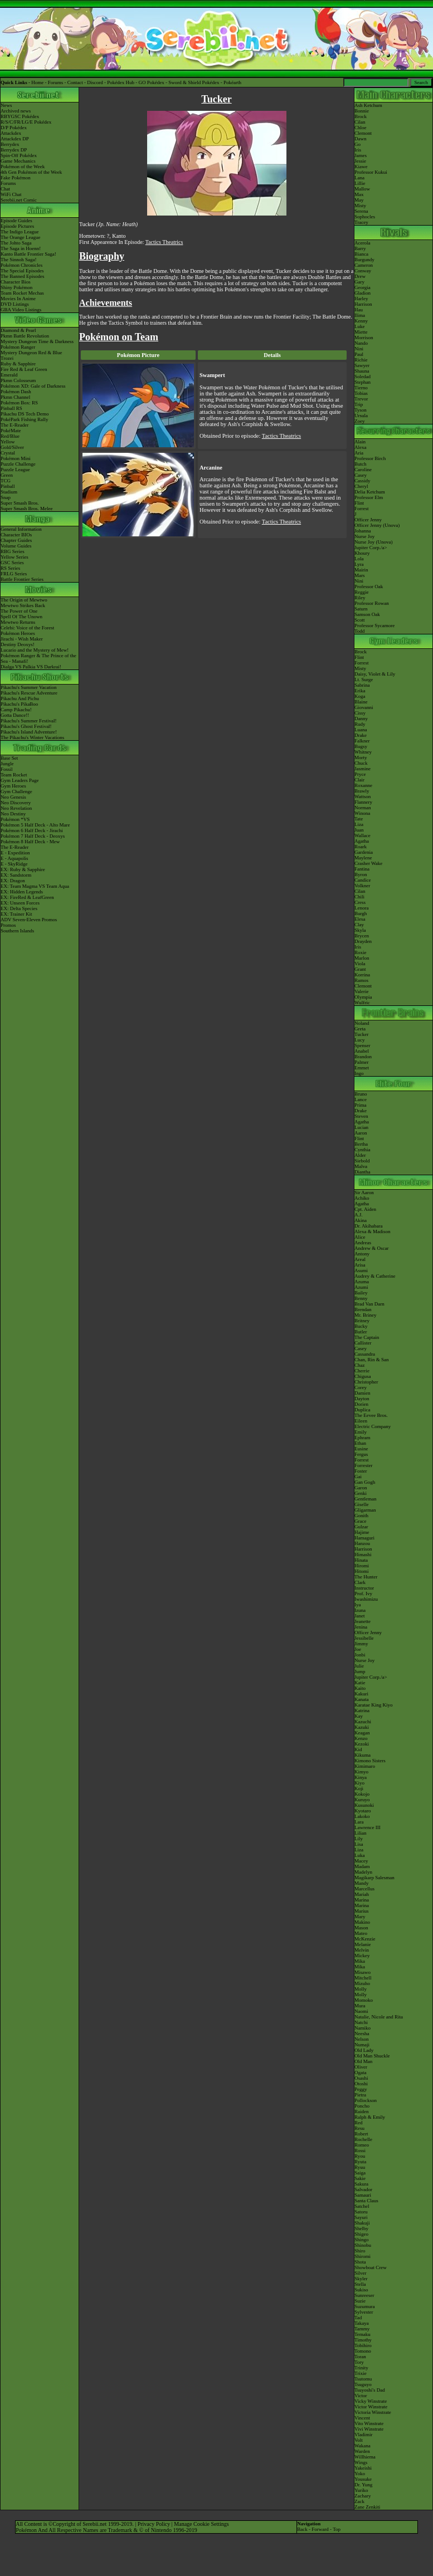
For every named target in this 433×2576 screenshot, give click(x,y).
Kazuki (361, 1727)
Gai (358, 1476)
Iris (357, 150)
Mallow (362, 189)
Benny (361, 1298)
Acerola (362, 243)
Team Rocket (14, 775)
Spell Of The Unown (21, 616)
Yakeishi (363, 2468)
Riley (360, 597)
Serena (361, 211)
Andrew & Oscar (371, 1248)
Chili (359, 897)
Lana (359, 177)
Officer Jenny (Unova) (377, 525)
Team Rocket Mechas (22, 293)
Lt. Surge (363, 679)
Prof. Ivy (363, 1593)
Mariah (361, 1894)
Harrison (363, 304)
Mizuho (362, 1983)
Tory (359, 2362)
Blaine (361, 702)
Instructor (364, 1588)
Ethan (360, 1443)
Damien (362, 1393)
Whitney (363, 752)
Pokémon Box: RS (19, 402)
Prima (360, 1105)
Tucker (361, 1034)
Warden (362, 2451)
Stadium (9, 492)
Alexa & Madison (372, 1231)
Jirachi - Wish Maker (22, 639)
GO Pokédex (151, 82)
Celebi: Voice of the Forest (27, 627)
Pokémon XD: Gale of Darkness (33, 386)
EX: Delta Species (19, 908)
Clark (360, 1582)
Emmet (361, 1068)
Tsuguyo (363, 2384)
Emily (360, 1432)
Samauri (362, 2195)
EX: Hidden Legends (22, 891)
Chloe (360, 127)
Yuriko (361, 2490)
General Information (21, 529)
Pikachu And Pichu (20, 698)
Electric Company (372, 1426)
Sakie (360, 2178)
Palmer (361, 1062)
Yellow (8, 441)
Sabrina (362, 685)
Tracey (361, 222)
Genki (360, 1493)
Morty (360, 757)
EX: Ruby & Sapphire (23, 869)
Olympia (363, 997)
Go (357, 144)
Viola (359, 963)
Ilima (359, 315)
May (359, 200)
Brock (360, 116)
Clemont (363, 133)
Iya (357, 1604)
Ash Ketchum (368, 105)
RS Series (10, 568)
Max (359, 194)
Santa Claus (366, 2200)
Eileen (360, 1421)
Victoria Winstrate (372, 2412)
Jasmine (362, 768)
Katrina (361, 1710)
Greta (360, 1029)
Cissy (360, 713)
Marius (361, 1911)
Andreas (362, 1242)
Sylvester (363, 2312)
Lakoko (362, 1816)
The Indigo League (19, 231)
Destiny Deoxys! (18, 644)
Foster (360, 1471)
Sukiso (361, 2290)
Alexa (360, 447)
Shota (360, 2262)
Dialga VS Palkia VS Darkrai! (31, 666)
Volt (358, 2440)
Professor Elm (368, 497)
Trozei (7, 358)
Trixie (360, 2373)
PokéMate (11, 430)
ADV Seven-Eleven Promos (29, 919)
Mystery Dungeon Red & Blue (31, 352)
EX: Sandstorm (16, 875)
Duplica (362, 1409)
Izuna (360, 1610)
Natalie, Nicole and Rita (378, 2017)
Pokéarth (232, 82)
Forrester (363, 1465)
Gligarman (365, 1510)
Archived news (16, 111)
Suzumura (364, 2306)
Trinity (361, 2367)
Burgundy (364, 259)
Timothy (363, 2340)
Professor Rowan (371, 603)
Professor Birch (370, 458)
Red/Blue (10, 436)
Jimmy (361, 1643)
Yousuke (363, 2479)
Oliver (360, 2067)
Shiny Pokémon (16, 287)
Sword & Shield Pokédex (193, 82)
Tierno (361, 387)
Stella (360, 2284)
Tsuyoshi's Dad (369, 2390)
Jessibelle (364, 1638)
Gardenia (363, 852)
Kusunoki (364, 1805)
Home (37, 82)
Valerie (361, 991)
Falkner (362, 741)
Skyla (360, 930)
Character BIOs (16, 534)
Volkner (362, 885)
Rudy (360, 724)
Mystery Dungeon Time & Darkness (37, 341)
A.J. (358, 1215)
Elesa (360, 919)
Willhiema (365, 2457)
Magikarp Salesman (374, 1877)
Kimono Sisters (370, 1760)
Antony (361, 1254)
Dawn (360, 138)
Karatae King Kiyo (373, 1705)
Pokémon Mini (16, 458)
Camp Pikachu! (16, 709)
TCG (6, 480)
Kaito (360, 1688)
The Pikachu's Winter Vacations (32, 737)
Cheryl (361, 486)
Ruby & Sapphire (18, 363)
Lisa (358, 1844)
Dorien (361, 1404)
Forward (320, 2529)
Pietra (360, 2095)
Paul (358, 354)
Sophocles (364, 216)
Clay (359, 924)
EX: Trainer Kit (16, 914)
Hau (358, 309)
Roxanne (363, 785)
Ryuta (360, 2161)
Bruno (360, 1094)
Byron (360, 874)
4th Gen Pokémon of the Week (31, 172)
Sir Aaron (364, 1192)
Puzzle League (15, 469)
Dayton (361, 1398)
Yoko (359, 2473)
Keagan (361, 1733)
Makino (362, 1922)
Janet (359, 1616)
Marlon (361, 958)
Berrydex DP (14, 150)
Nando (361, 343)
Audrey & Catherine (374, 1276)
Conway (362, 270)
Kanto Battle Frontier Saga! (28, 254)
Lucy (359, 1040)
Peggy (360, 2089)
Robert (361, 2134)
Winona (362, 813)
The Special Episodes (22, 270)
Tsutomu (363, 2379)
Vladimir (363, 2434)
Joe (357, 1649)
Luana (360, 729)
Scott (359, 620)
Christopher (366, 1382)
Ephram (362, 1437)
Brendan (363, 1309)
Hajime (361, 1532)
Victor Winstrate (370, 2406)
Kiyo (359, 1783)
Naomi (361, 2011)
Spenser (362, 1045)
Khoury (362, 553)
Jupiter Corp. (367, 547)
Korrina (362, 974)
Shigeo (361, 2234)
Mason (361, 1927)
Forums (56, 82)
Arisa (360, 1265)
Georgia (362, 287)
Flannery (363, 802)
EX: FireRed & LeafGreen (27, 897)
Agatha (361, 841)
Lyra (359, 564)
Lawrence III (367, 1827)
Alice (360, 1237)
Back (302, 2529)
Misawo (362, 1972)
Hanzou (362, 1543)
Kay (358, 1716)
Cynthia (362, 1149)
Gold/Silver (12, 447)
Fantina (361, 869)
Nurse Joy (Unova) (373, 542)
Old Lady (363, 2050)
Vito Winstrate (368, 2423)
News (6, 105)
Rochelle (363, 2139)
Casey (360, 475)
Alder (360, 1155)
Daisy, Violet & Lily (374, 674)
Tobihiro (363, 2345)
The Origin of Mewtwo (24, 600)
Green (7, 475)
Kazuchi (362, 1721)
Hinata (361, 1560)
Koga (360, 696)
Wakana (362, 2445)
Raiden (361, 2111)
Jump (360, 1671)
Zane (359, 2507)
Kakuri (361, 1694)
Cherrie (361, 1370)
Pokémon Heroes (18, 633)
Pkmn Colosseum (18, 380)
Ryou (359, 2156)
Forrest (361, 508)
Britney (361, 1320)
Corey (360, 1387)
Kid (358, 1749)
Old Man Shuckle (372, 2056)
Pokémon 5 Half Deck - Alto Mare (35, 825)
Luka (359, 1855)
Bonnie (361, 111)
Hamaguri (364, 1538)
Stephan (362, 382)
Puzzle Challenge (18, 464)
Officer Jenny (368, 519)
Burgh (360, 913)
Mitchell (363, 1978)
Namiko (362, 2028)
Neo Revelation (16, 808)
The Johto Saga (16, 243)
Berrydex (10, 144)
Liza (358, 824)
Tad (358, 2317)
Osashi (361, 2078)
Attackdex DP (15, 138)
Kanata (361, 1699)
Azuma (361, 1281)
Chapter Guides (16, 540)
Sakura (361, 2184)
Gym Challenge (16, 791)
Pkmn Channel (15, 397)
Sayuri (361, 2217)
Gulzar (361, 1526)
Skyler (361, 2278)
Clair (359, 780)
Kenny (361, 321)
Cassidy (362, 480)
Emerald (9, 375)
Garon (360, 1487)
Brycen (361, 935)
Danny (361, 718)
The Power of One (19, 611)
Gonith (361, 1515)
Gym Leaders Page (19, 780)
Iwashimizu (366, 1599)
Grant (360, 969)
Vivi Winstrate (368, 2429)
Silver (360, 2273)
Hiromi (361, 1565)
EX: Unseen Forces (20, 903)
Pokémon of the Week (23, 166)
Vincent (362, 2418)
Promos (8, 925)
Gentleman (365, 1499)
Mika (359, 1961)
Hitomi (361, 1571)
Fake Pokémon (16, 177)
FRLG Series (14, 573)
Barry (360, 248)
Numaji (361, 2044)
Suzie (360, 2301)
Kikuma (362, 1755)
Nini (358, 348)
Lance (360, 1099)
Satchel (361, 2206)
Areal (360, 1259)
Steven (361, 1116)
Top (336, 2529)
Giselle (361, 1504)
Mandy (361, 1883)
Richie (361, 360)
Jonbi (360, 1655)
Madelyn (363, 1872)
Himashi (363, 1554)
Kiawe (361, 166)
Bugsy (360, 746)
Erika (360, 690)
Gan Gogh (364, 1482)
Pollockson (365, 2100)
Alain (360, 441)
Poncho (361, 2106)
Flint (359, 503)
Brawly (361, 791)
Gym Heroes (13, 786)
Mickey (362, 1955)
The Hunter (365, 1577)
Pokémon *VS (15, 819)
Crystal (8, 453)
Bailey (361, 1293)
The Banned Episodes (22, 276)
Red (358, 2122)
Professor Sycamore (374, 625)
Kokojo (361, 1794)
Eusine (361, 1448)
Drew (360, 276)
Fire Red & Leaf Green (24, 369)
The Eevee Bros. (371, 1415)
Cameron (363, 265)
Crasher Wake (368, 863)
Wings (360, 2462)
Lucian (361, 1127)
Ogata (360, 2072)
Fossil (7, 769)
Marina (361, 1900)
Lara (358, 1822)
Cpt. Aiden (365, 1209)
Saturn (361, 609)
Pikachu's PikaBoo (19, 704)
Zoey (359, 421)
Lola (359, 558)
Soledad (362, 376)
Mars (359, 575)
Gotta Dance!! (15, 715)
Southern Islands (17, 930)
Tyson (360, 410)
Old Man (363, 2061)
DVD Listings (15, 304)
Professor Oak (368, 586)
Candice (362, 880)
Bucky (361, 1326)
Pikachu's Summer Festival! (29, 721)
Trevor (361, 399)
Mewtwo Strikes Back (23, 605)
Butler (360, 1332)
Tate (358, 819)
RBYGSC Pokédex (20, 116)
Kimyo (361, 1772)
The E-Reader (14, 425)
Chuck (361, 763)
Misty (360, 205)
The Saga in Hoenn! (21, 248)
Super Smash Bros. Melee (27, 508)
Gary (359, 282)
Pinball (8, 486)
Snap (6, 497)
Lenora (361, 908)
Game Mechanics (18, 161)
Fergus (361, 1454)
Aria (358, 453)
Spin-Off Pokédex (19, 155)
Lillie (360, 183)
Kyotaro (362, 1811)
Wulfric (362, 1002)
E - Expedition (15, 853)
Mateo (360, 1933)
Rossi (360, 2150)
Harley (361, 298)
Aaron (360, 1133)
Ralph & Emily (369, 2117)
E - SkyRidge (14, 864)
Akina (360, 1220)
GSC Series (12, 562)
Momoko (363, 2000)
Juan (359, 830)
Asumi (361, 1270)
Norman (362, 807)
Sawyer (361, 365)
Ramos (361, 980)
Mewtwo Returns (18, 622)
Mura (360, 2005)
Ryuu (359, 2167)
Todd (359, 631)
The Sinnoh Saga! (19, 259)
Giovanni (363, 707)
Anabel (361, 1051)
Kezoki (361, 1744)
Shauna (361, 371)
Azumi (361, 1287)
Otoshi (361, 2083)
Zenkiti (373, 2507)
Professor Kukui (370, 172)
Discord (95, 82)
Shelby (361, 2228)
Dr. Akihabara (368, 1226)
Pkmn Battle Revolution (25, 336)
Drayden (363, 941)
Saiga (360, 2173)
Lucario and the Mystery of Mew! (35, 650)
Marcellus (364, 1888)
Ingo (359, 1073)
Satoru (361, 2212)
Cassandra (364, 1354)
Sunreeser (364, 2295)
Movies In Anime (18, 298)
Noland (361, 1023)
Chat (5, 189)
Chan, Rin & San (371, 1359)
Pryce (360, 774)
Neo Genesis (13, 797)
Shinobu (362, 2245)
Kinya (360, 1777)
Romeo (361, 2145)
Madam (362, 1866)
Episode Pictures (17, 226)
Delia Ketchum (369, 492)
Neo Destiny (13, 814)
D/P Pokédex (14, 127)
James (360, 155)
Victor (360, 2395)
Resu (359, 2128)
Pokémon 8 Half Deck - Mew (30, 841)
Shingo (361, 2239)
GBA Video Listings (21, 309)
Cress (360, 902)
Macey (361, 1861)
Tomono (362, 2351)
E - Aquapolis (14, 858)
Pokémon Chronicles (21, 265)
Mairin (361, 570)
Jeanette (362, 1621)
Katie (360, 1682)
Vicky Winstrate (370, 2401)
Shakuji (362, 2223)
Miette (361, 332)
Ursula (361, 415)
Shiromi (362, 2256)
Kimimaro (364, 1766)
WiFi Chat (11, 194)
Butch (360, 464)
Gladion (362, 293)
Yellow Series (14, 557)
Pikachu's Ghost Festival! (26, 726)
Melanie (362, 1944)
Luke (359, 326)
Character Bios (16, 282)
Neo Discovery (16, 802)
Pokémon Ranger (18, 347)
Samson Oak (367, 614)
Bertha (361, 1144)
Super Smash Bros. (20, 503)
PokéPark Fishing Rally (24, 419)
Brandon (363, 1056)
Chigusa (362, 1376)
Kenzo (361, 1738)
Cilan (360, 122)
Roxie (360, 952)
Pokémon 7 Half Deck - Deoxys (33, 836)
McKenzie (364, 1939)
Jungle (7, 763)
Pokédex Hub (120, 82)
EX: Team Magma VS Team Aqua (35, 886)
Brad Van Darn (369, 1304)
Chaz (359, 1365)
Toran (360, 2356)
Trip (358, 404)
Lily (358, 1838)
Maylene (363, 858)
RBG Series (13, 551)
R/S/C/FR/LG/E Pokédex (26, 122)
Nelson (361, 2039)
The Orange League (20, 237)
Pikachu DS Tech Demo (24, 414)
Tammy (361, 2328)
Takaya (361, 2323)
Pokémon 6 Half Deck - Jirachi (32, 830)
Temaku (362, 2334)
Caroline (363, 469)
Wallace (362, 835)
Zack (359, 2501)
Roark (360, 846)
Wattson (362, 796)
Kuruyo (362, 1799)
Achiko (361, 1198)
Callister (363, 1343)
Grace (360, 1521)
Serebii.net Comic (19, 200)
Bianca (361, 254)
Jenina (360, 1627)
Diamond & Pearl (18, 330)
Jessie (360, 161)
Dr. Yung (363, 2484)
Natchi (361, 2022)
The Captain (366, 1337)
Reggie (361, 592)
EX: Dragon (13, 880)
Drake (360, 735)
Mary (360, 1916)
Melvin (361, 1950)
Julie (359, 1666)
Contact (75, 82)
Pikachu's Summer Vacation (28, 687)
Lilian (360, 1833)
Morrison (363, 337)
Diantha (362, 1172)
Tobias (361, 393)
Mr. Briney (365, 1315)
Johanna (362, 531)
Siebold (362, 1161)
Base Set (9, 758)
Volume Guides (16, 546)
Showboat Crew (370, 2267)
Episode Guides (16, 220)
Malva (360, 1166)
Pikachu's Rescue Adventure (29, 693)
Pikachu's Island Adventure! (29, 732)
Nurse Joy (364, 536)
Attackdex (11, 133)
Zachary (362, 2496)
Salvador (363, 2189)
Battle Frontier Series (22, 579)
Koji (358, 1788)
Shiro (360, 2251)
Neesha (361, 2033)
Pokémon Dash (16, 391)
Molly (360, 1989)
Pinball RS (11, 408)
